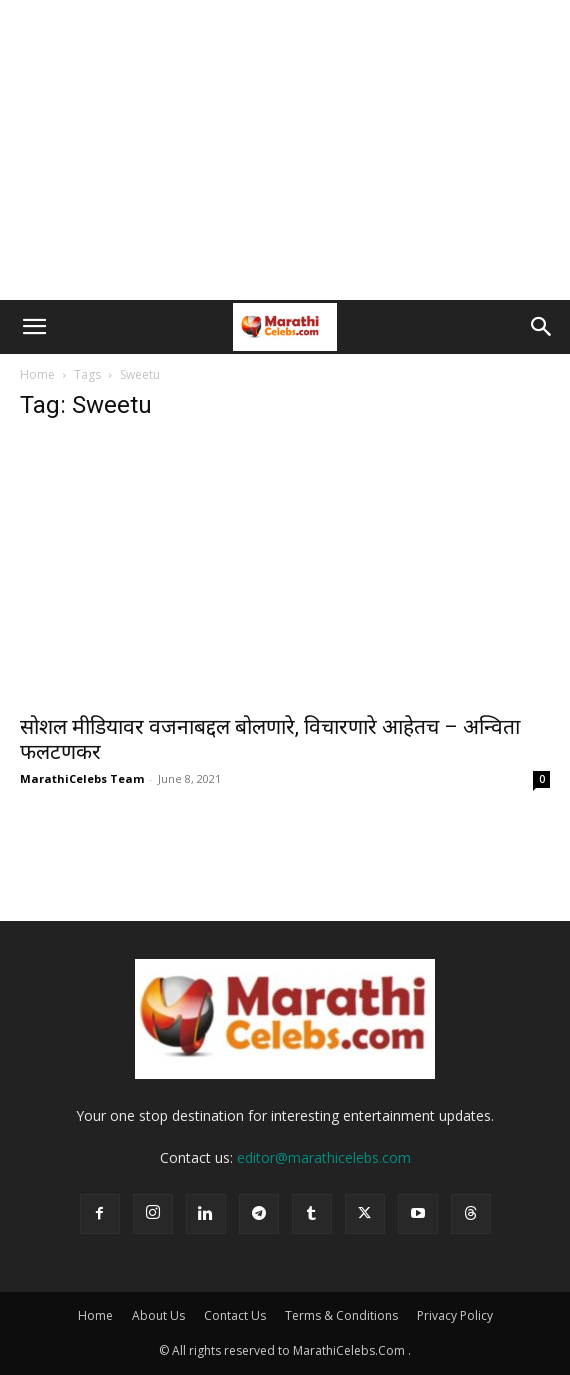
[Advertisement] (285, 150)
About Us (158, 1315)
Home (37, 374)
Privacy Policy (455, 1315)
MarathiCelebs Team (82, 778)
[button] (34, 327)
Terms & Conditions (341, 1315)
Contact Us (235, 1315)
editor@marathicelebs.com (324, 1157)
